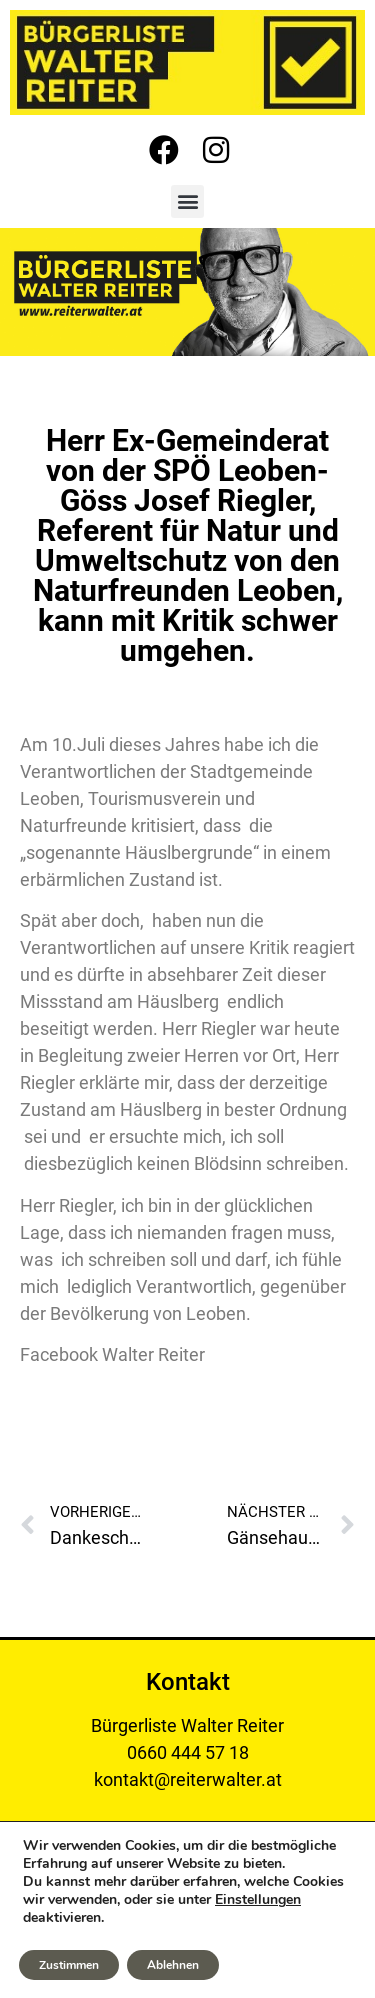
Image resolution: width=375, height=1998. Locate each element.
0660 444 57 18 (188, 1752)
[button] (187, 201)
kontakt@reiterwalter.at (188, 1779)
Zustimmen (69, 1965)
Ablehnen (173, 1965)
